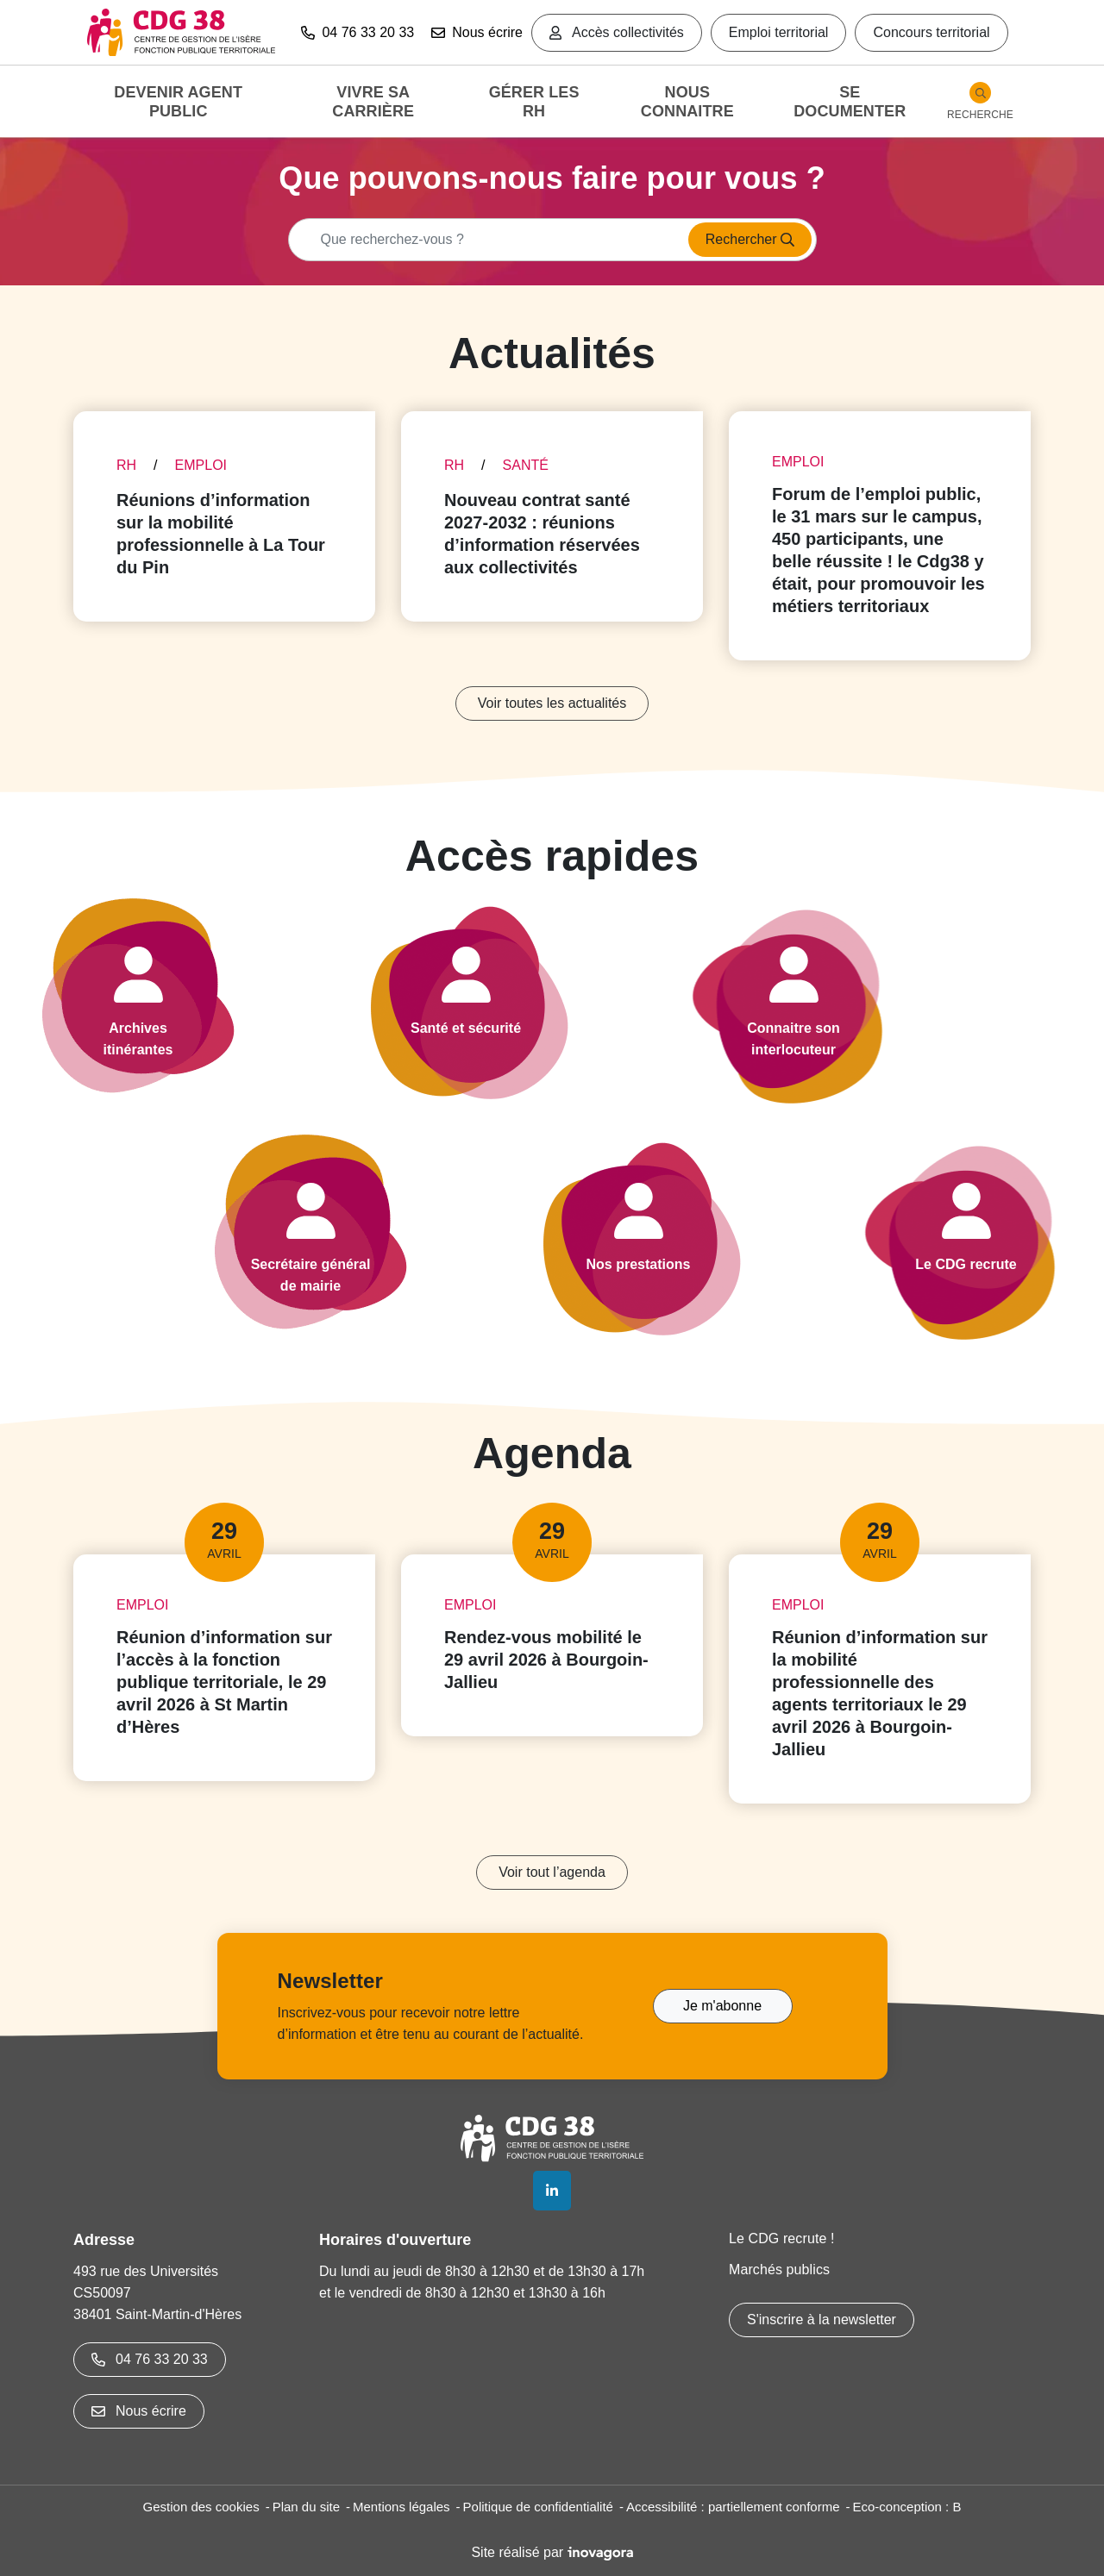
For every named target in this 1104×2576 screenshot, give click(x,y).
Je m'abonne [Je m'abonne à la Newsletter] (722, 2005)
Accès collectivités (616, 32)
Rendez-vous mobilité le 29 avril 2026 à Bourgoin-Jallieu (546, 1659)
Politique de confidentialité (538, 2506)
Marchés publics (779, 2269)
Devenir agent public (178, 102)
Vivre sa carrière (373, 102)
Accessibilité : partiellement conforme (733, 2506)
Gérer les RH (534, 102)
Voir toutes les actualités (552, 703)
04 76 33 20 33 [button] (357, 32)
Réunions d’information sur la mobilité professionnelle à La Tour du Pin (220, 534)
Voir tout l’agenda (552, 1872)
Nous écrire (477, 32)
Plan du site (306, 2506)
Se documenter (850, 102)
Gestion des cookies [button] (201, 2506)
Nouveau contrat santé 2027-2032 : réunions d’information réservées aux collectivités (542, 534)
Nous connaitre (687, 102)
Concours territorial (931, 32)
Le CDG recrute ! (782, 2238)
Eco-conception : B (907, 2506)
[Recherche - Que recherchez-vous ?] (483, 239)
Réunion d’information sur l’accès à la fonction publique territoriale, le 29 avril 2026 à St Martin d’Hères (224, 1682)
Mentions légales (401, 2506)
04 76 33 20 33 (149, 2359)
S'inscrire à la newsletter (821, 2319)
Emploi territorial (779, 32)
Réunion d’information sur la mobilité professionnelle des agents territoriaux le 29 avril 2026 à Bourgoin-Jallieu (880, 1693)
